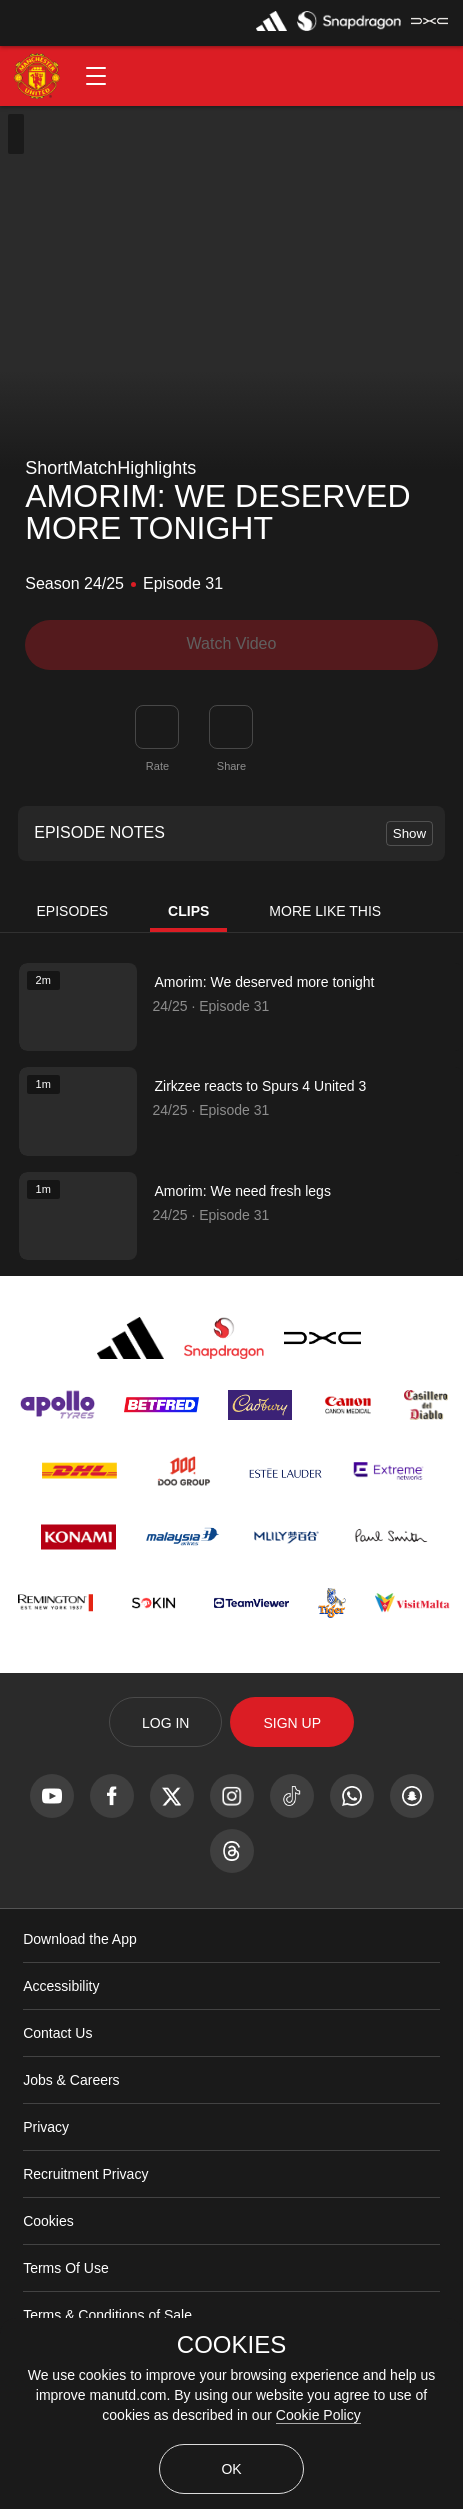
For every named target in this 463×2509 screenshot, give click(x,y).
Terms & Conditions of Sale (107, 2315)
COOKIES (231, 2345)
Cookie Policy (318, 2415)
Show (409, 833)
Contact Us (57, 2033)
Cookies (48, 2221)
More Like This (325, 911)
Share (231, 766)
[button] (96, 76)
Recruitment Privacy (85, 2174)
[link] (231, 727)
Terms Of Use (66, 2268)
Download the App (80, 1939)
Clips (188, 911)
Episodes (73, 911)
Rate (157, 766)
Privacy (46, 2127)
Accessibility (61, 1986)
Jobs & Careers (71, 2080)
